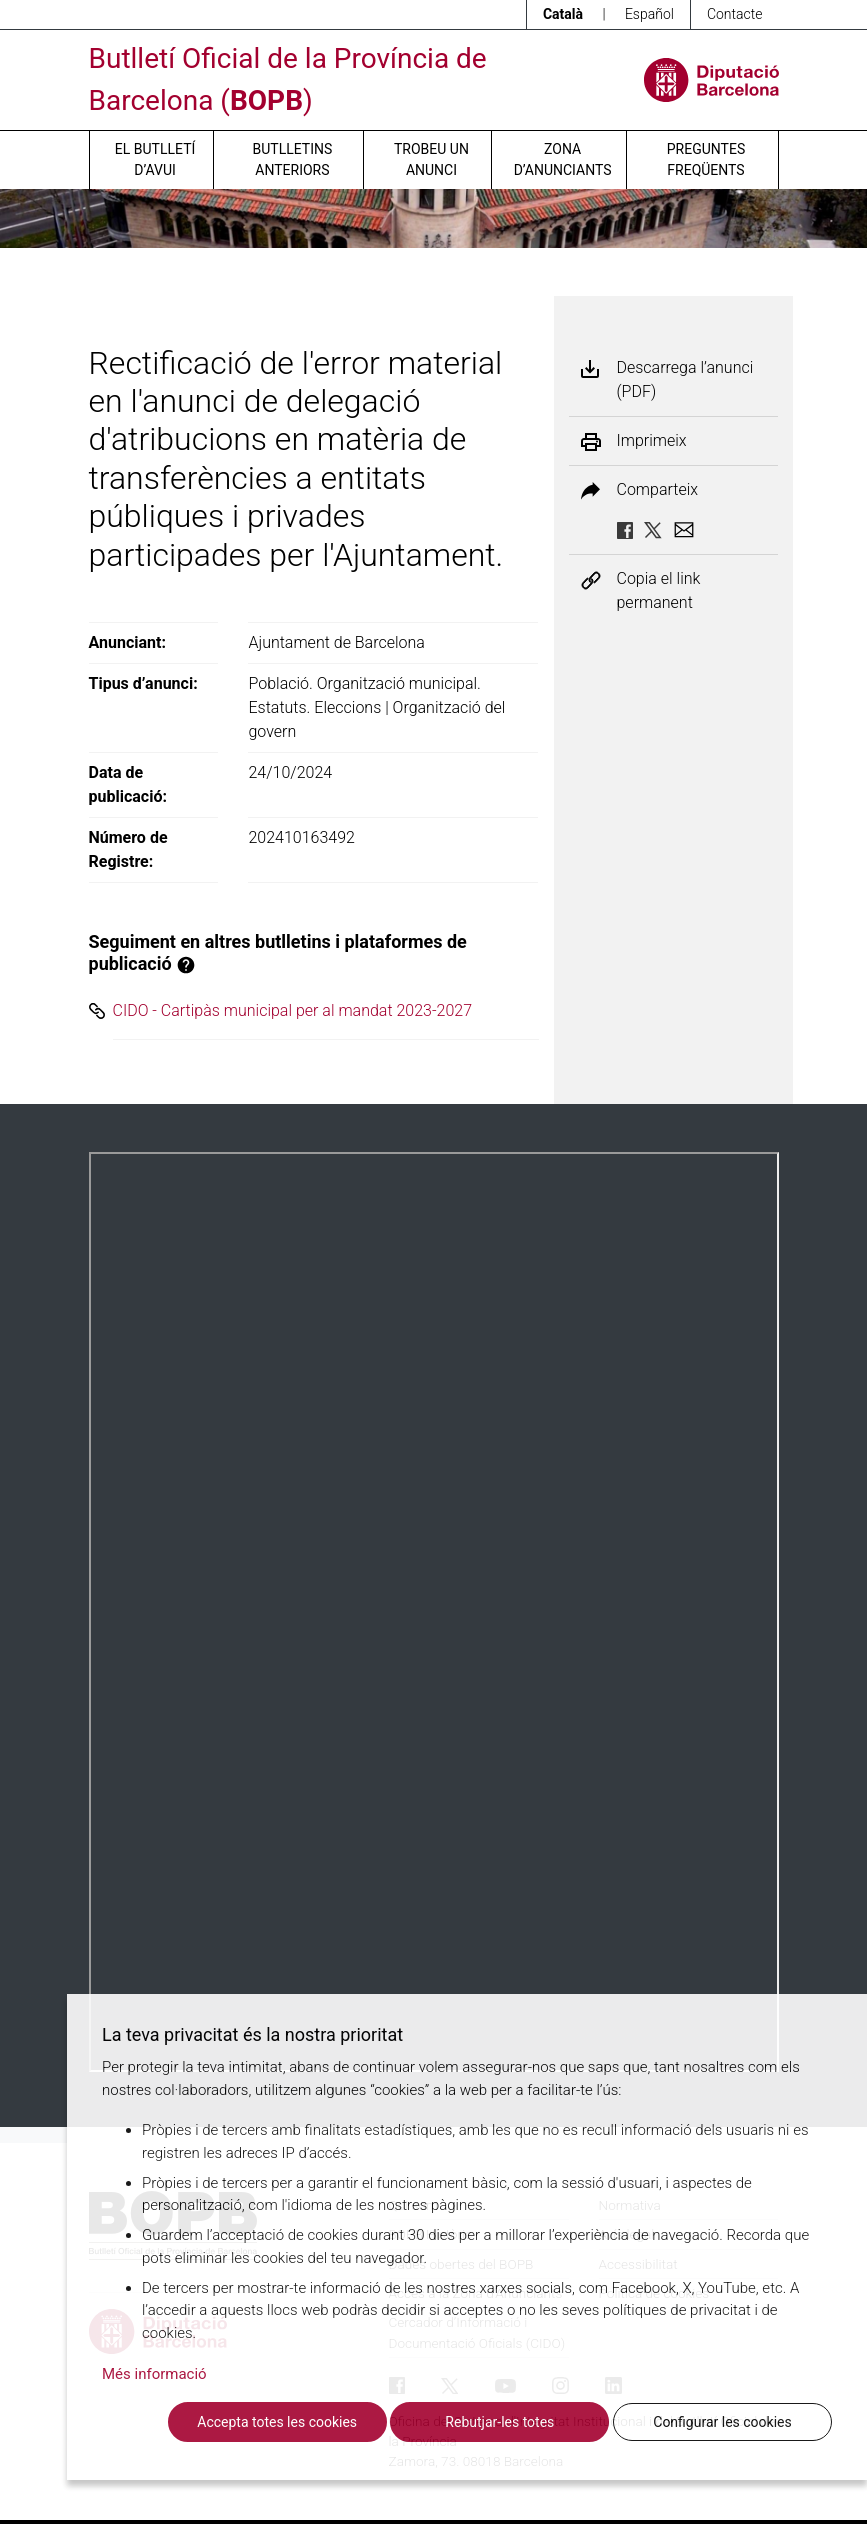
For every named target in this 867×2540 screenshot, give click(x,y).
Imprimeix (652, 441)
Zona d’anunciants (563, 159)
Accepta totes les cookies (277, 2422)
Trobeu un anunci (431, 159)
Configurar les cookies (722, 2422)
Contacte (735, 14)
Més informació (154, 2374)
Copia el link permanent (659, 590)
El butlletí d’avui (155, 159)
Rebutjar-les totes (499, 2422)
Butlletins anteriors (293, 159)
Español (649, 14)
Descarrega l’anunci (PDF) (685, 379)
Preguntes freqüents (706, 159)
